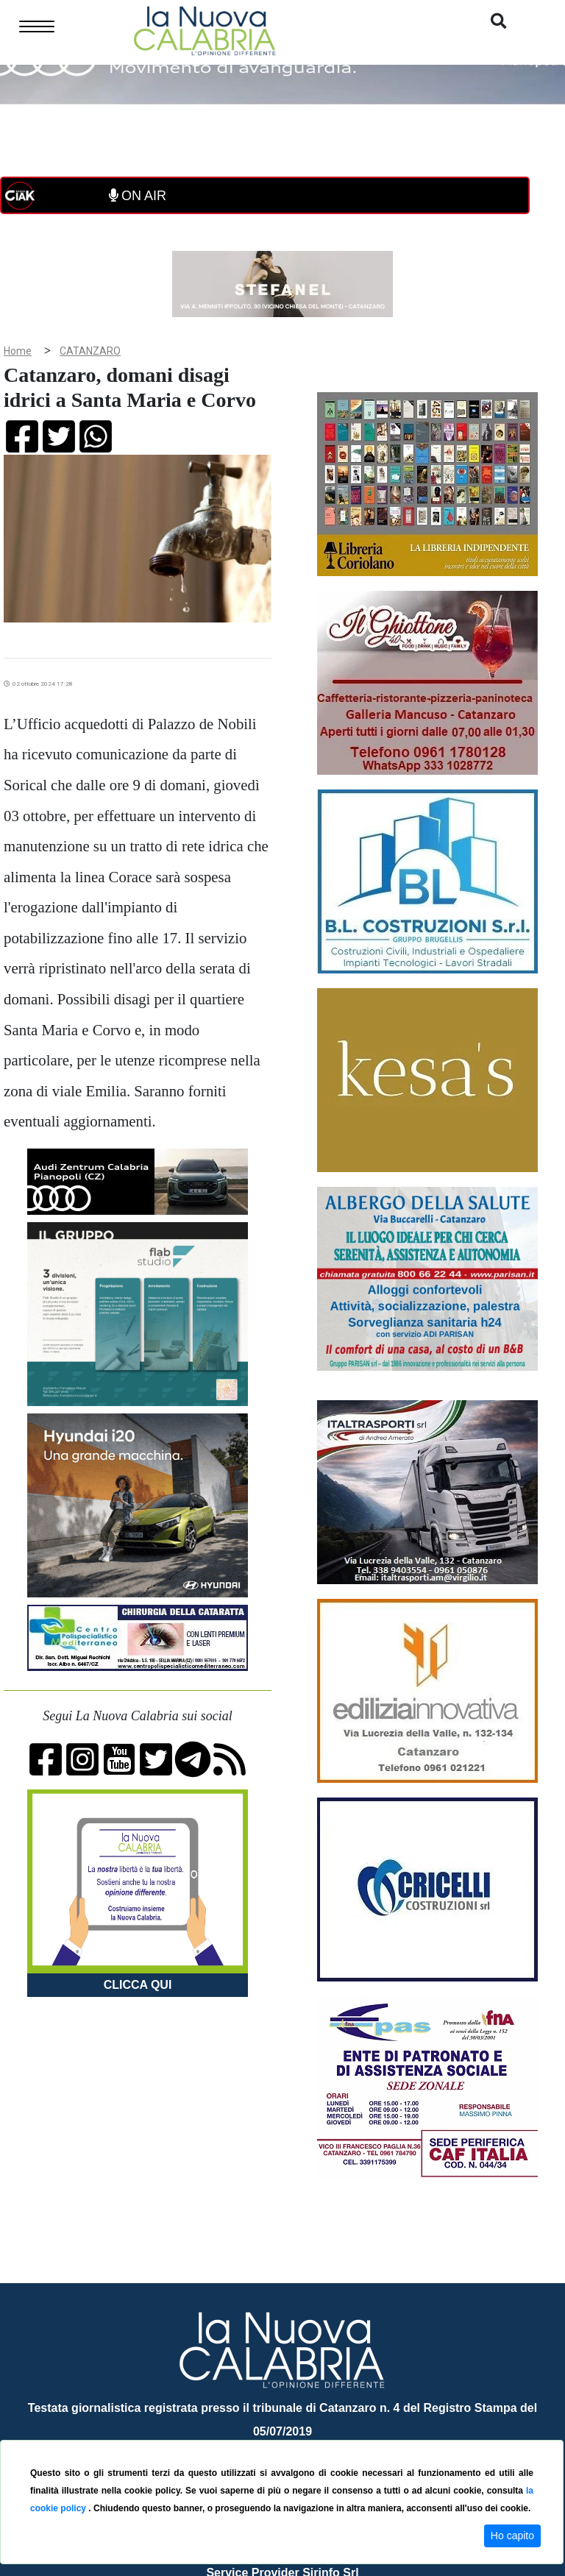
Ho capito (512, 2535)
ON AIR (137, 195)
